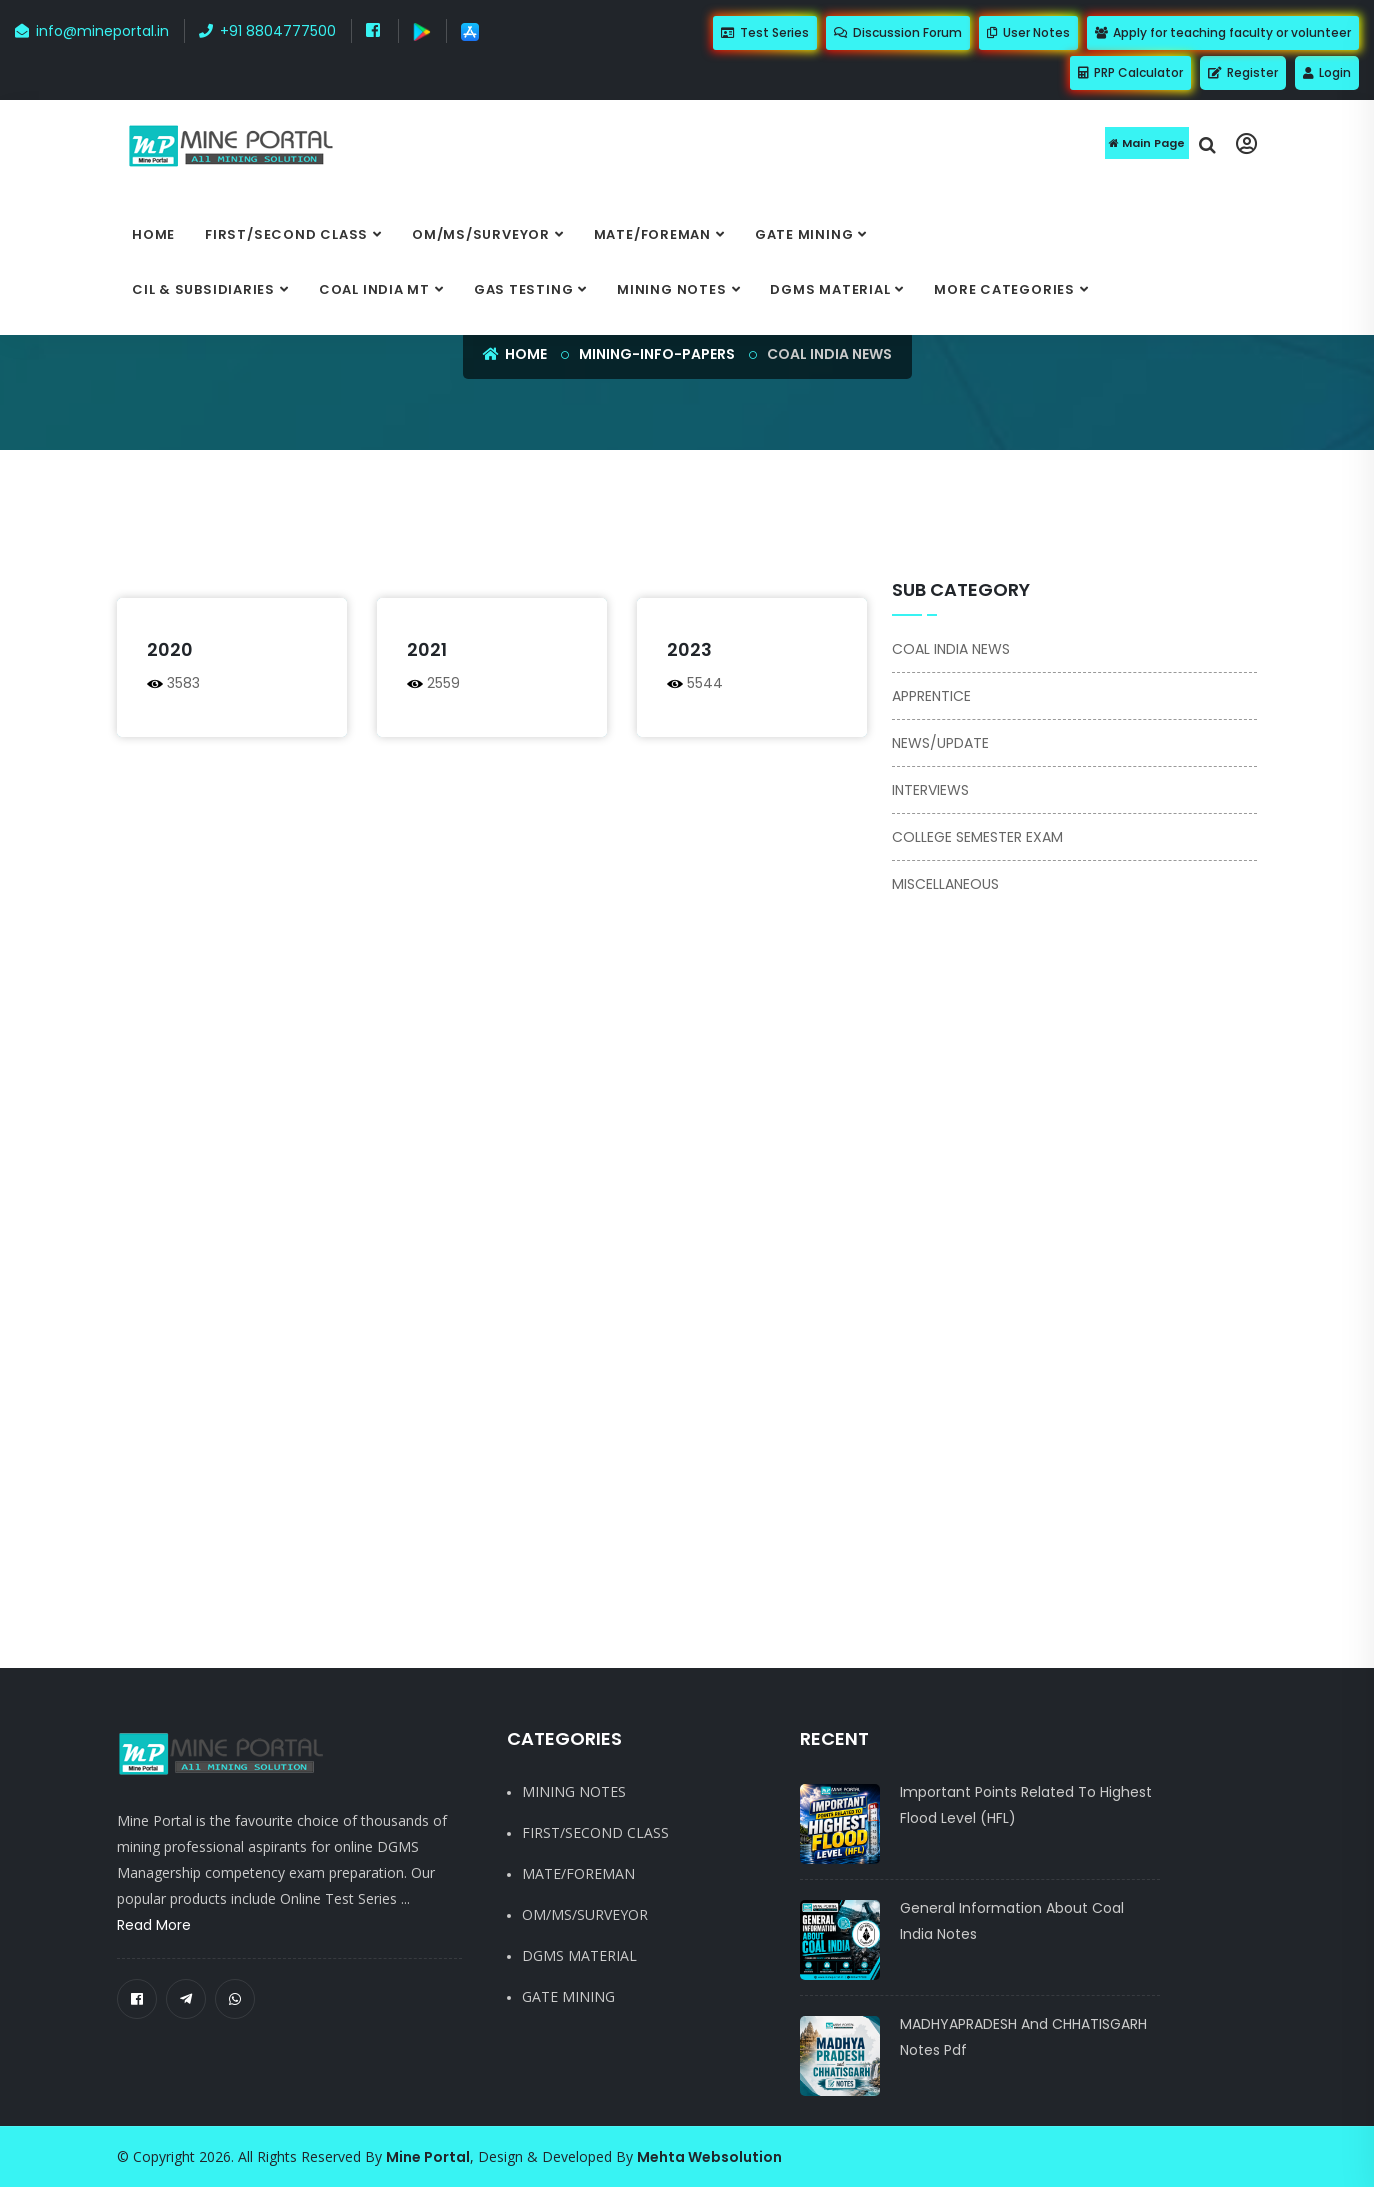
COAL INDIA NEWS (951, 649)
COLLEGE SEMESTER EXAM (977, 837)
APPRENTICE (931, 696)
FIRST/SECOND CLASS (286, 234)
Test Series (765, 32)
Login (1327, 72)
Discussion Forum (898, 32)
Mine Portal (428, 2157)
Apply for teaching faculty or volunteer (1223, 32)
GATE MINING (804, 234)
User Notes (1028, 32)
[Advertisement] (587, 525)
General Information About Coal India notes (1012, 1921)
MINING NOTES (671, 289)
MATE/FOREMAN (652, 234)
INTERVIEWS (930, 790)
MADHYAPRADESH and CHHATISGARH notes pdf (1023, 2037)
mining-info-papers (657, 354)
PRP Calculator (1130, 72)
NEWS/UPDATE (940, 743)
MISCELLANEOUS (945, 884)
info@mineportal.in (92, 31)
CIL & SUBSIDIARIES (203, 289)
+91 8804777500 (267, 31)
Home (153, 234)
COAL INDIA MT (374, 289)
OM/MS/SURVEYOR (481, 234)
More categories (1004, 289)
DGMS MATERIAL (830, 289)
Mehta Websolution (709, 2157)
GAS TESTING (524, 289)
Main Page (1147, 143)
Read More (154, 1925)
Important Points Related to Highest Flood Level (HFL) (1026, 1805)
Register (1243, 72)
